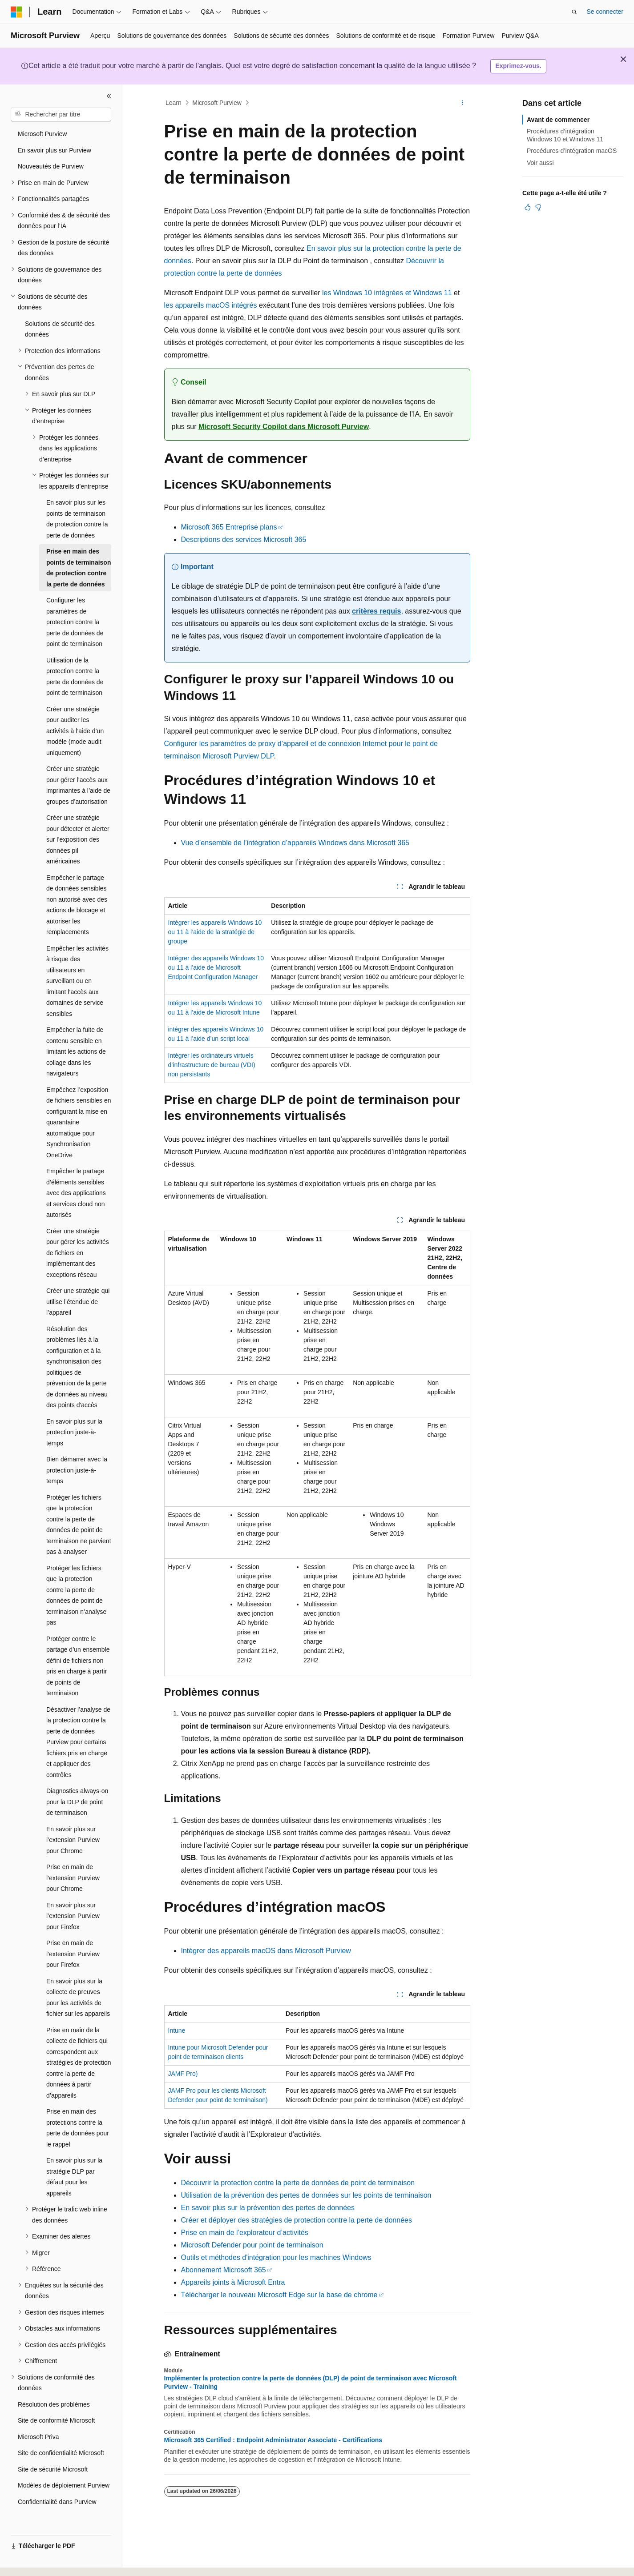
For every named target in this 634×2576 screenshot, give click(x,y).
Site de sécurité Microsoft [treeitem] (53, 2469)
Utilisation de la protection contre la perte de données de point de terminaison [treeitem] (74, 677)
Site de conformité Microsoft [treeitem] (56, 2420)
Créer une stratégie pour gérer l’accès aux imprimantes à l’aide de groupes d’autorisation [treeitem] (78, 785)
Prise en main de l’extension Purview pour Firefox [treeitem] (73, 1953)
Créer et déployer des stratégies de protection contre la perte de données (296, 2220)
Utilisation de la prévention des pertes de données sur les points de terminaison (306, 2195)
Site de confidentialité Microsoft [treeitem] (61, 2452)
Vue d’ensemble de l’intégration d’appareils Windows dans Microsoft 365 (295, 843)
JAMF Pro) (183, 2073)
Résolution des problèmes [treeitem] (54, 2404)
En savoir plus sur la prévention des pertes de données (268, 2207)
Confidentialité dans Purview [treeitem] (57, 2501)
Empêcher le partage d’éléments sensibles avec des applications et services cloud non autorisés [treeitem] (76, 1193)
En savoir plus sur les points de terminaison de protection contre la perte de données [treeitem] (77, 519)
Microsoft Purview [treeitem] (42, 133)
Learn (174, 102)
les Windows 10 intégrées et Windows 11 (387, 293)
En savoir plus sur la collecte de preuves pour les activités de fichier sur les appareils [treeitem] (78, 1998)
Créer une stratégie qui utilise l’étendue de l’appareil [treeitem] (77, 1301)
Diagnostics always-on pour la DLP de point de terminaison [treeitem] (77, 1801)
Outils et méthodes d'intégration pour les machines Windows (276, 2257)
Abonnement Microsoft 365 (223, 2270)
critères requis (376, 611)
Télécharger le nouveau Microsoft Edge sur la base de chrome (279, 2295)
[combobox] (61, 115)
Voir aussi (540, 162)
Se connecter (605, 11)
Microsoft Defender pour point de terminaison (252, 2245)
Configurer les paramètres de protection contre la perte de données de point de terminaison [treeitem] (74, 622)
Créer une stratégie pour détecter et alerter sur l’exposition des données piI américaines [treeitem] (77, 839)
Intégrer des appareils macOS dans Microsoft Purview (266, 1950)
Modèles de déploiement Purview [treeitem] (63, 2485)
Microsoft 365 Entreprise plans (229, 527)
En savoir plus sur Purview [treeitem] (54, 150)
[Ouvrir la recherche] (574, 12)
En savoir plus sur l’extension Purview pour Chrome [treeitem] (73, 1840)
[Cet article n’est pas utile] (538, 207)
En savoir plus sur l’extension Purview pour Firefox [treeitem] (73, 1916)
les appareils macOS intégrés (210, 305)
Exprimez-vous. (518, 65)
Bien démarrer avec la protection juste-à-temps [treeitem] (76, 1470)
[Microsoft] (16, 12)
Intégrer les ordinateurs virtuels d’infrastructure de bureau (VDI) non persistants (211, 1065)
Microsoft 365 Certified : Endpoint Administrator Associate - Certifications (273, 2440)
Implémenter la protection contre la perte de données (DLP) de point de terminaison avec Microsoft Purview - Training (310, 2382)
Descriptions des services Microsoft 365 (244, 539)
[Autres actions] (462, 103)
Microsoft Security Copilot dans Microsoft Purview (283, 426)
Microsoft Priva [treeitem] (38, 2436)
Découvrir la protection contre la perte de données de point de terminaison (298, 2183)
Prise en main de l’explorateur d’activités (244, 2232)
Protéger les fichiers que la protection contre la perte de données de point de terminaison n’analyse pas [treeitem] (76, 1595)
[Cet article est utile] (527, 207)
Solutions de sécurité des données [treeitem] (59, 329)
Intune (177, 2030)
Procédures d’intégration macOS (572, 150)
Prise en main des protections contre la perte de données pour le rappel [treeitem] (77, 2128)
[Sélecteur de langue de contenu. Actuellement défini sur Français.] (32, 2561)
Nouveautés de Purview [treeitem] (51, 166)
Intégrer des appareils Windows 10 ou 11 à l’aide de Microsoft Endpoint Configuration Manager (216, 967)
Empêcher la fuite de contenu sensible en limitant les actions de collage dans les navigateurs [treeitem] (76, 1051)
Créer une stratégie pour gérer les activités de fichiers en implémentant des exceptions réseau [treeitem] (77, 1253)
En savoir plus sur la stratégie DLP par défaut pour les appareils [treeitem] (74, 2177)
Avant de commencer (558, 119)
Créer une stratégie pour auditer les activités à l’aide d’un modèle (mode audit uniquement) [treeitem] (75, 731)
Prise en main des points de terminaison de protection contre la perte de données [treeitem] (78, 568)
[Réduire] (109, 96)
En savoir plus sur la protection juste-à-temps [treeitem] (74, 1432)
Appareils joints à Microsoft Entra (233, 2282)
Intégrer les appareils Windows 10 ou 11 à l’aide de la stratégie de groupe (215, 932)
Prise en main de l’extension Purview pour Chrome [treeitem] (73, 1877)
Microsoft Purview (216, 102)
